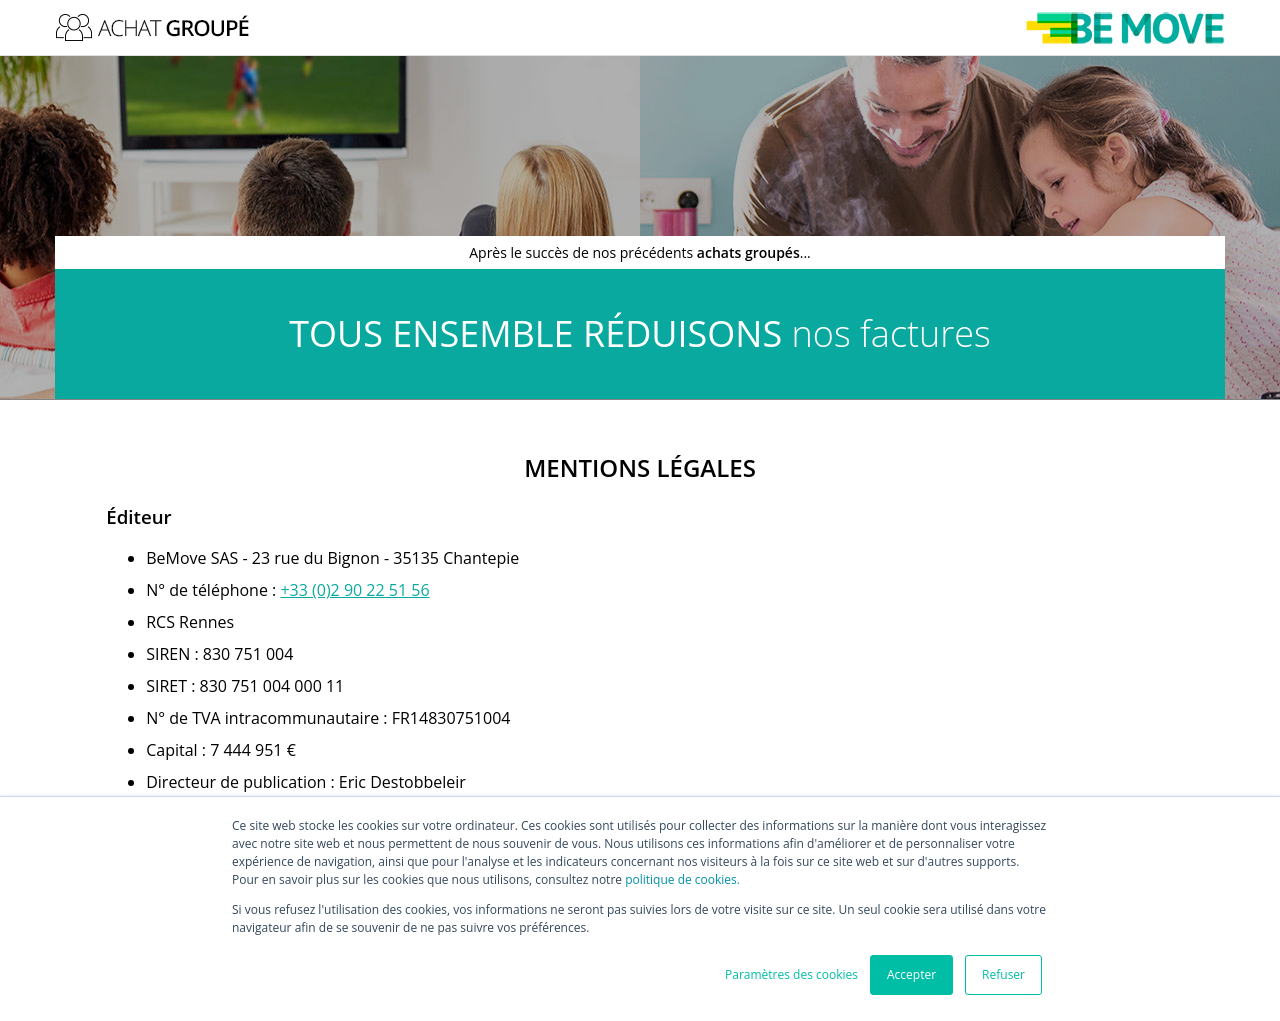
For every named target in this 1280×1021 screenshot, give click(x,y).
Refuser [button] (1003, 974)
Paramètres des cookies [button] (791, 974)
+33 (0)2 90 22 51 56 (354, 590)
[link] (354, 590)
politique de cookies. (682, 879)
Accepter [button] (911, 974)
